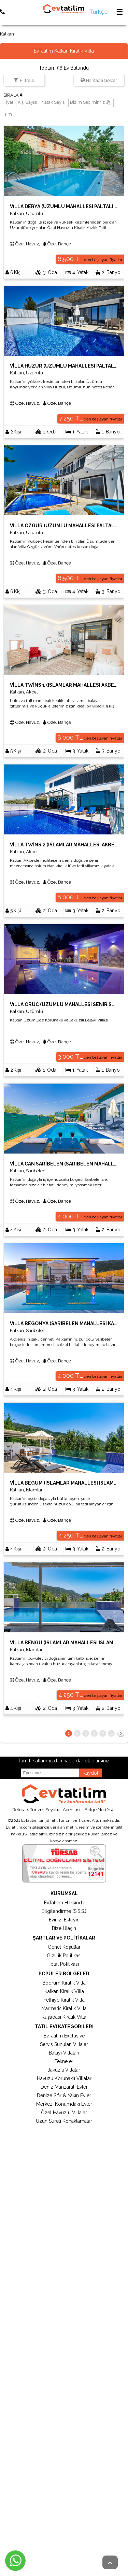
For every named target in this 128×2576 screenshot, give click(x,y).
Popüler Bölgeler (64, 1973)
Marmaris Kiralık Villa (64, 2008)
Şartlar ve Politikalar (64, 1938)
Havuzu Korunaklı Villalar (64, 2078)
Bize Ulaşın (64, 1928)
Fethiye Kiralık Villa (64, 2000)
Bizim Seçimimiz (90, 102)
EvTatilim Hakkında (64, 1902)
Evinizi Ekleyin (64, 1919)
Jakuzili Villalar (64, 2070)
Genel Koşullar (64, 1947)
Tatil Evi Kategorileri (64, 2026)
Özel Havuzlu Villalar (64, 2112)
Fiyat (8, 102)
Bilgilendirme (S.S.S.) (64, 1911)
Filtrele (27, 80)
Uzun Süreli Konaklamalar (64, 2121)
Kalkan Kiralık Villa (64, 1991)
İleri (120, 1735)
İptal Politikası (64, 1964)
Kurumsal (64, 1893)
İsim (7, 114)
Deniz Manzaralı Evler (64, 2087)
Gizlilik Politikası (64, 1955)
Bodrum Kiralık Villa (64, 1983)
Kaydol (90, 1773)
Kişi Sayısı (27, 102)
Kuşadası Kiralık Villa (64, 2017)
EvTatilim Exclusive (64, 2035)
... (111, 1733)
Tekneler (64, 2061)
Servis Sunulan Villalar (64, 2044)
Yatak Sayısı (54, 102)
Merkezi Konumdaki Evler (64, 2104)
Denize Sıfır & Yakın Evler (64, 2095)
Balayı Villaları (64, 2053)
